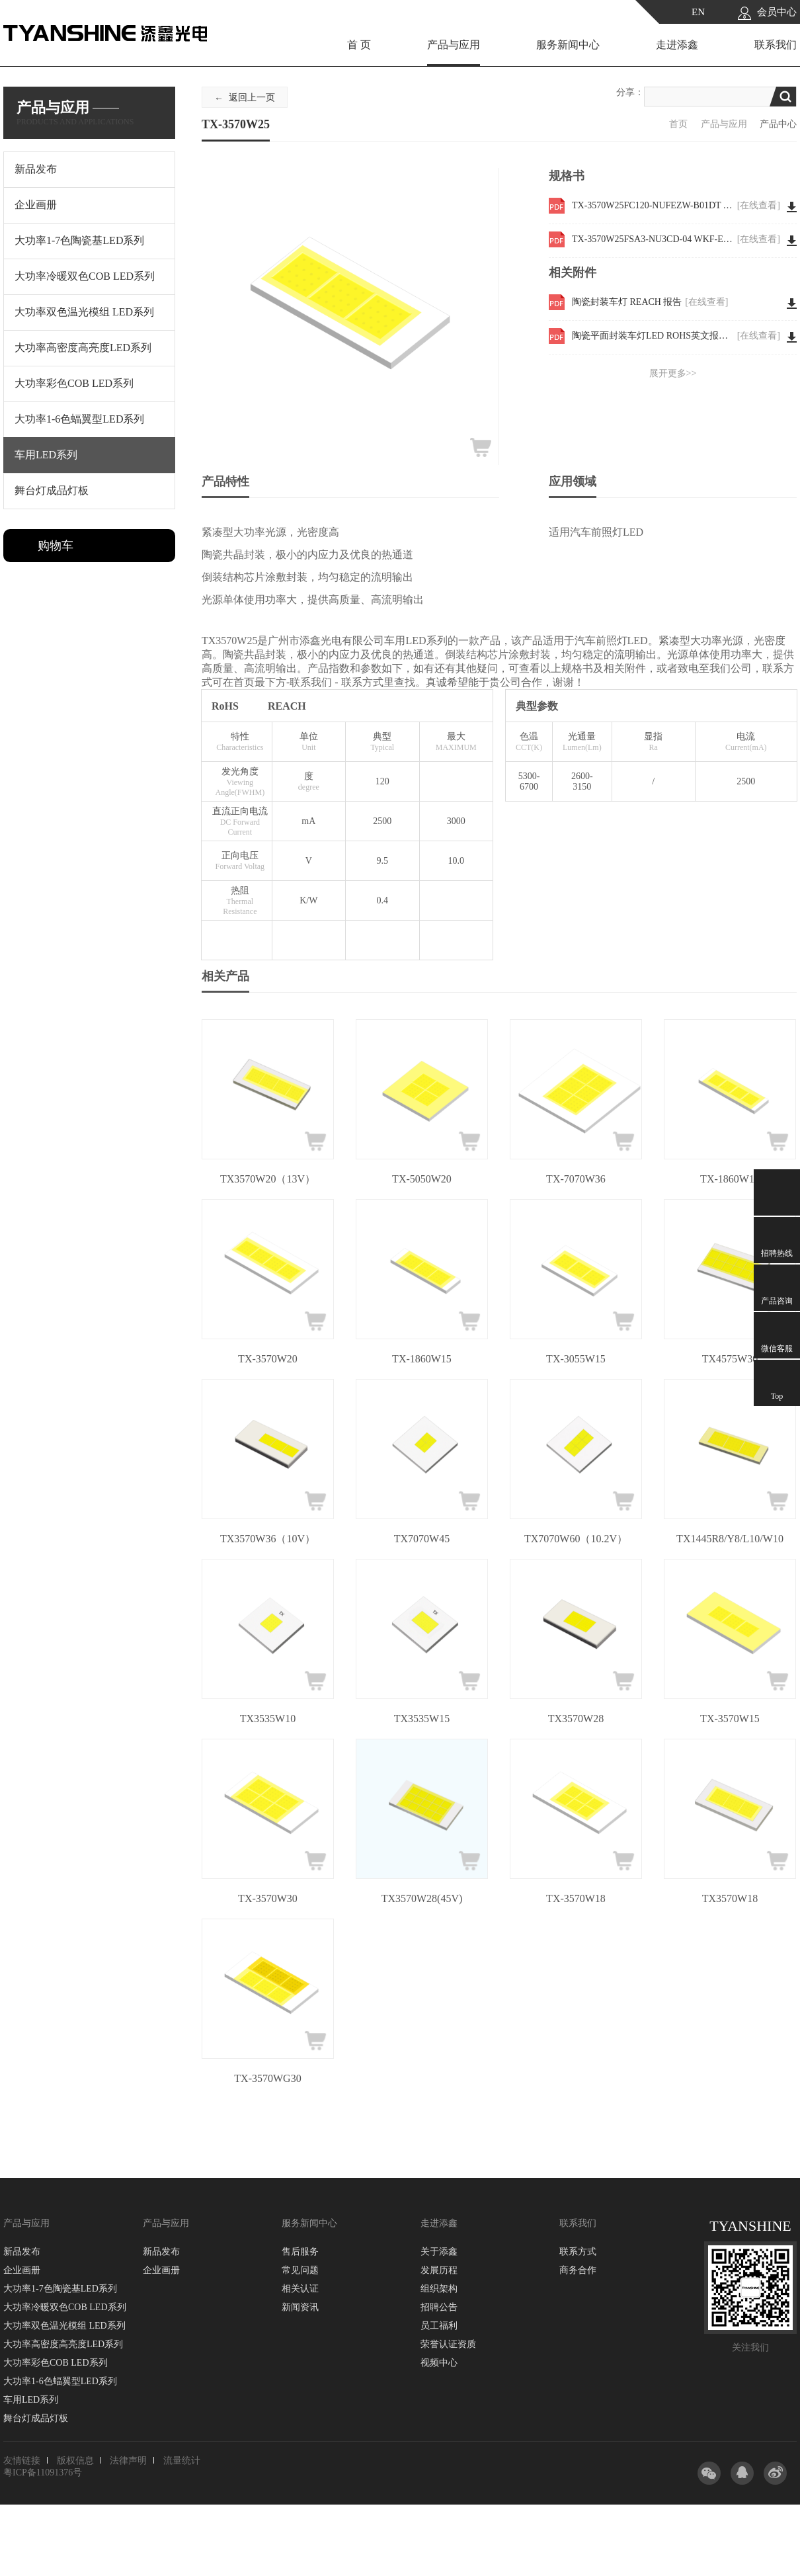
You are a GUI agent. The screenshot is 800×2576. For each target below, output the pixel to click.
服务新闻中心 (568, 44)
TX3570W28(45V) (422, 1898)
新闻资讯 (300, 2307)
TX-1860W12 (730, 1178)
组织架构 (439, 2289)
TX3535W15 (422, 1718)
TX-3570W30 (268, 1898)
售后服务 (300, 2252)
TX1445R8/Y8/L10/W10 (729, 1538)
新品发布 (21, 2252)
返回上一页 (252, 98)
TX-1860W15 (422, 1358)
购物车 (55, 545)
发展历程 (439, 2270)
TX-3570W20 (268, 1358)
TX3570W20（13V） (267, 1178)
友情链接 (21, 2461)
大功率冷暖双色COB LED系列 (64, 2307)
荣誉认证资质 (448, 2344)
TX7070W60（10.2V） (575, 1538)
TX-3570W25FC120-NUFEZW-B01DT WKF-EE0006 (676, 205)
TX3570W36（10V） (267, 1538)
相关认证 (300, 2289)
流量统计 (181, 2461)
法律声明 (128, 2461)
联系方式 (577, 2252)
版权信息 (75, 2461)
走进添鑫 (677, 44)
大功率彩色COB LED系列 (55, 2363)
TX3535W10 (268, 1718)
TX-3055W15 (576, 1358)
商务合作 (577, 2270)
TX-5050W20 (422, 1178)
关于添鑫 (439, 2252)
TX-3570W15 (730, 1718)
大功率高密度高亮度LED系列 (63, 2344)
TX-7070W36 (576, 1178)
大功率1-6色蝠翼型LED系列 (60, 2381)
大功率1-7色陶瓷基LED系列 (60, 2289)
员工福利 (439, 2326)
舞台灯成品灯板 (35, 2418)
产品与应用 (453, 44)
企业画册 (21, 2270)
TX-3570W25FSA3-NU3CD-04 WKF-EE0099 (676, 239)
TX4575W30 (730, 1358)
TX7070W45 (422, 1538)
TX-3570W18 (576, 1898)
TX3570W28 (576, 1718)
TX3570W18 (730, 1898)
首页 (678, 124)
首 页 (359, 44)
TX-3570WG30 (267, 2078)
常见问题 (300, 2270)
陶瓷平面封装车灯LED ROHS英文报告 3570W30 (676, 336)
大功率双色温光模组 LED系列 (64, 2326)
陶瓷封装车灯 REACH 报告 (650, 302)
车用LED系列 (30, 2400)
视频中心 (439, 2363)
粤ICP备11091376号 (42, 2472)
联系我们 (775, 44)
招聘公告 (439, 2307)
